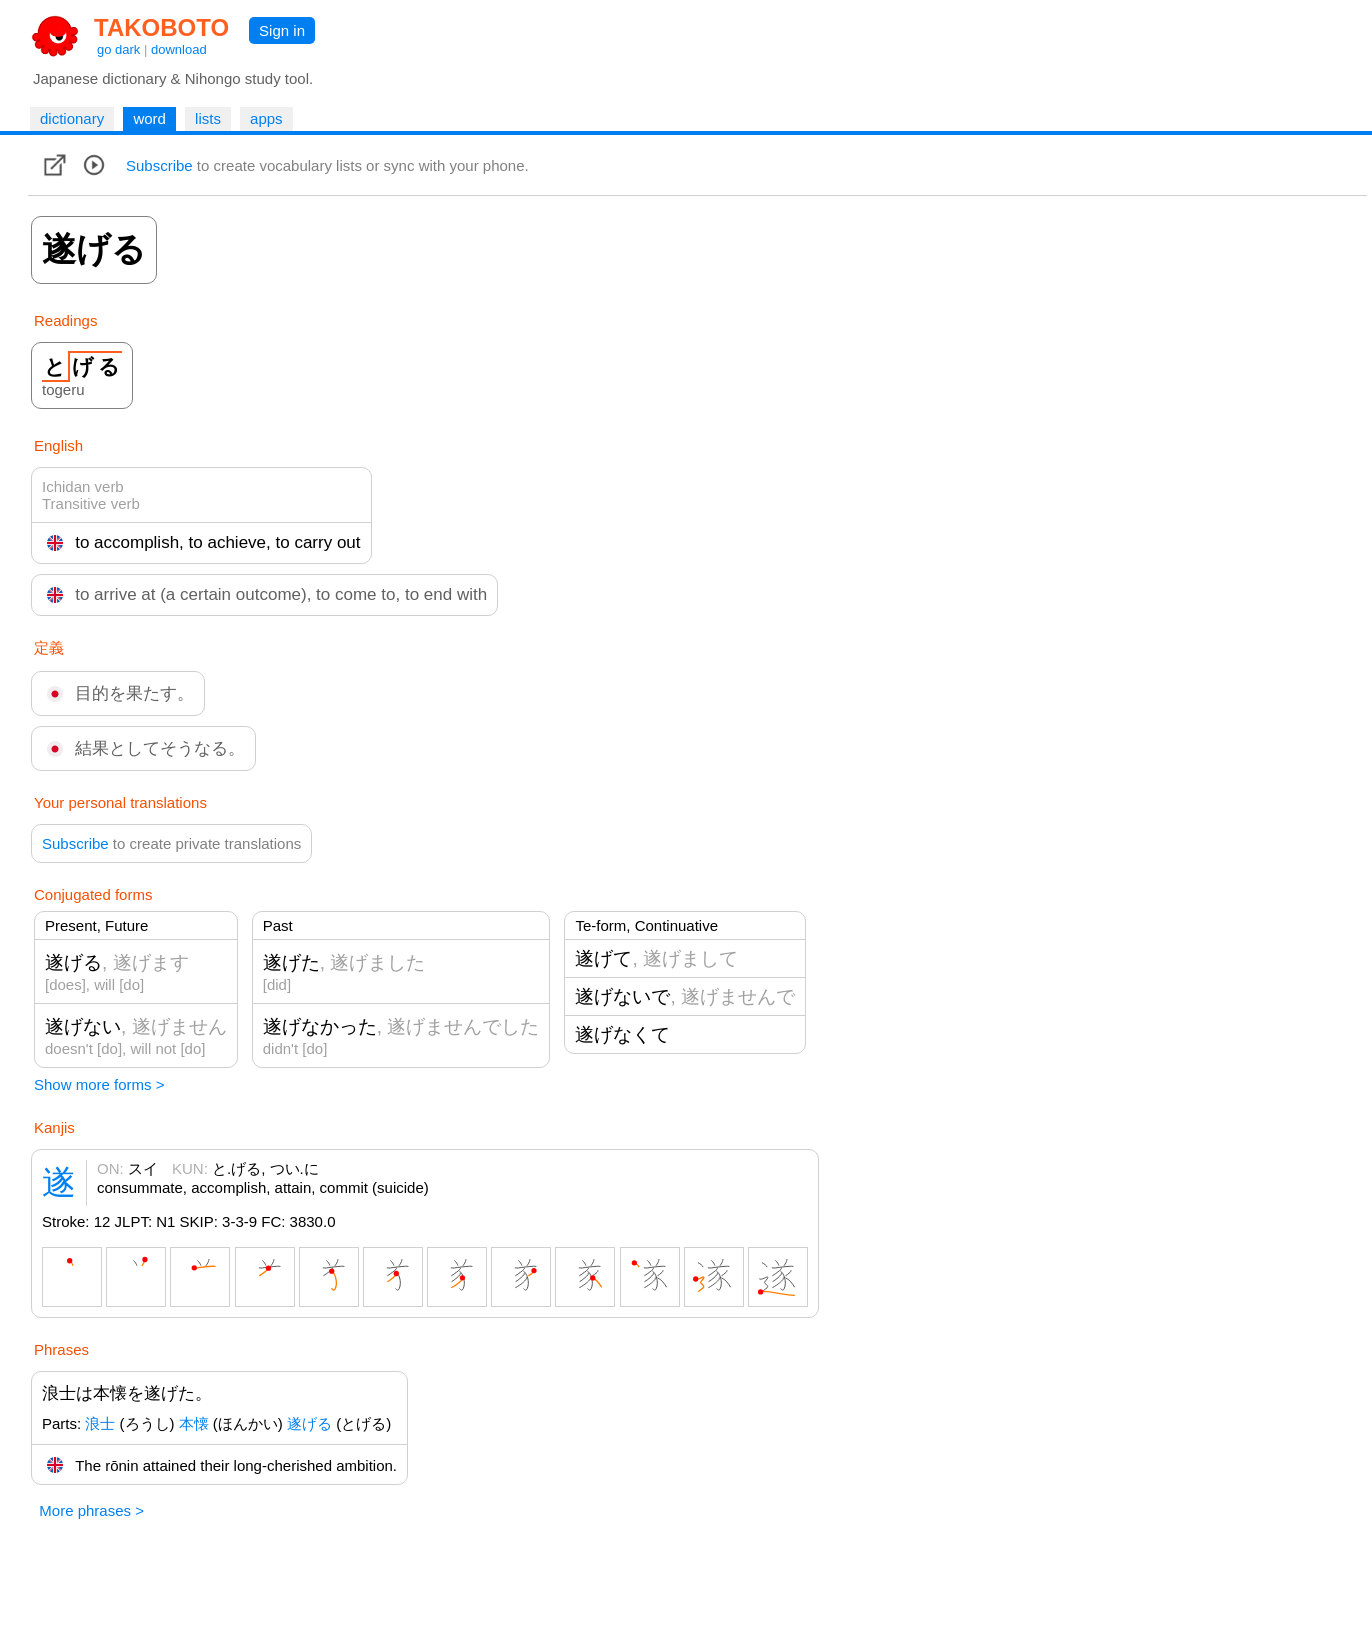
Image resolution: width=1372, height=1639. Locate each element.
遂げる (309, 1423)
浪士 (100, 1423)
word (149, 118)
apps (266, 118)
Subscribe (159, 165)
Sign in (282, 30)
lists (208, 118)
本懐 (194, 1423)
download (179, 49)
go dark (118, 49)
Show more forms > (99, 1084)
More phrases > (91, 1510)
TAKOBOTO (161, 27)
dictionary (72, 118)
